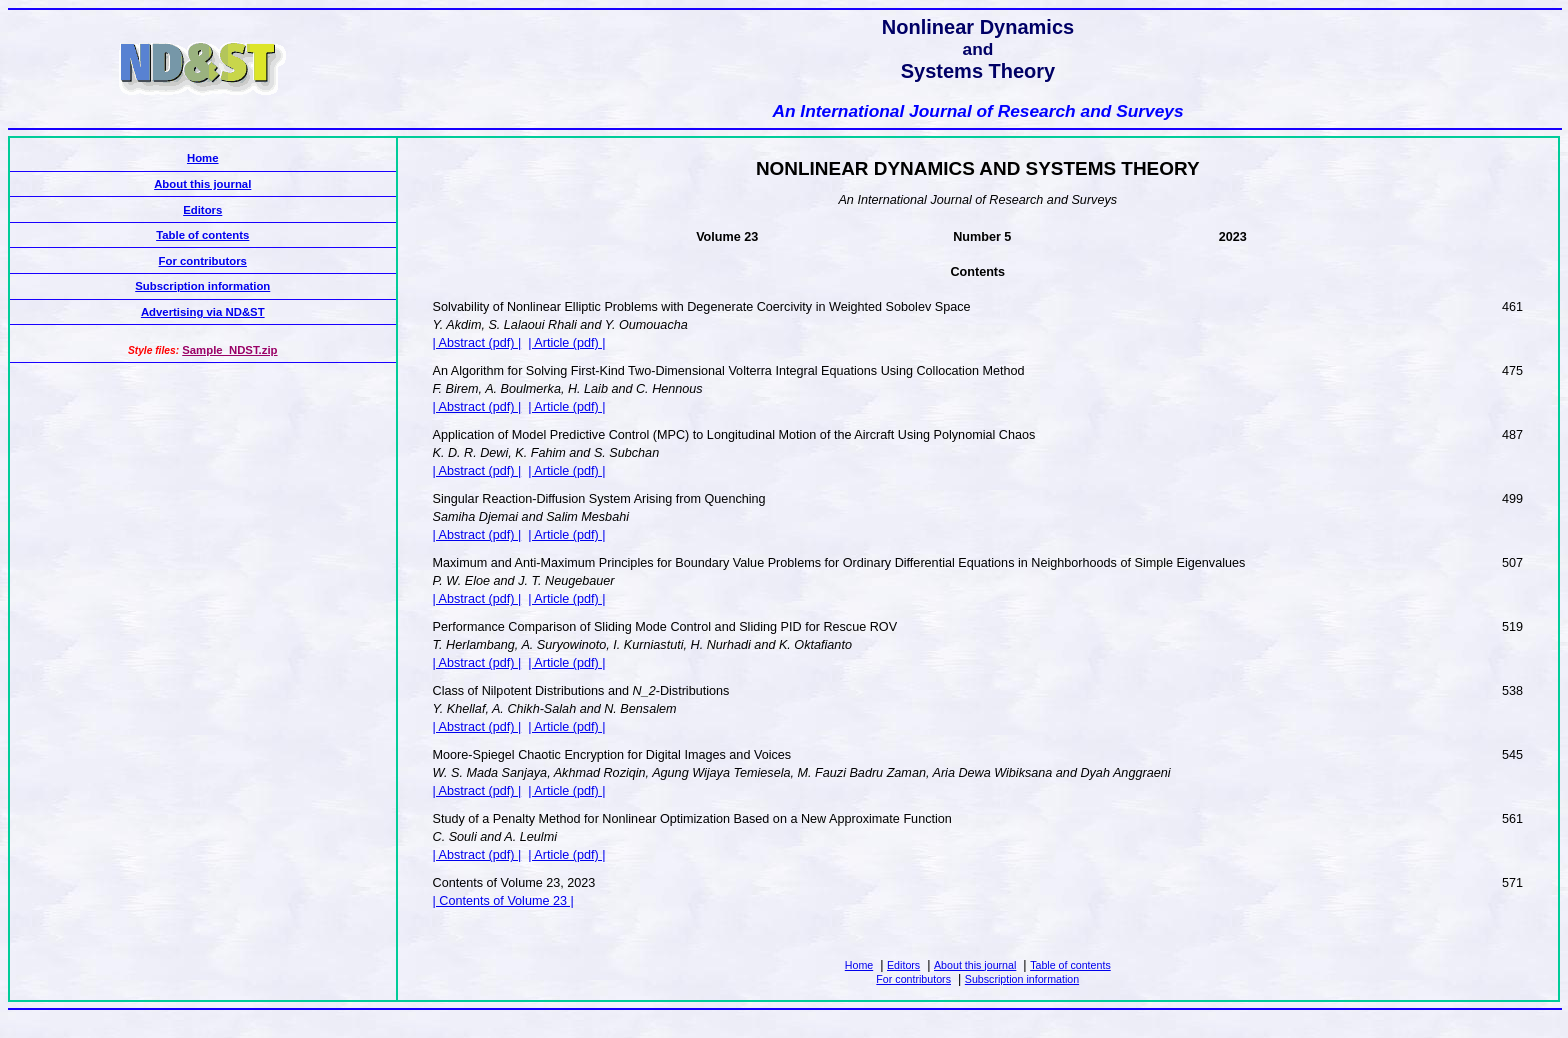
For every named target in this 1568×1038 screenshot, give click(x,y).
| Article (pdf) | (566, 343)
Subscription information (1022, 979)
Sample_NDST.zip (229, 350)
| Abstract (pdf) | (477, 343)
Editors (903, 965)
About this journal (975, 965)
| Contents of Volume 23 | (503, 901)
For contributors (913, 979)
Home (859, 965)
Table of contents (1070, 965)
